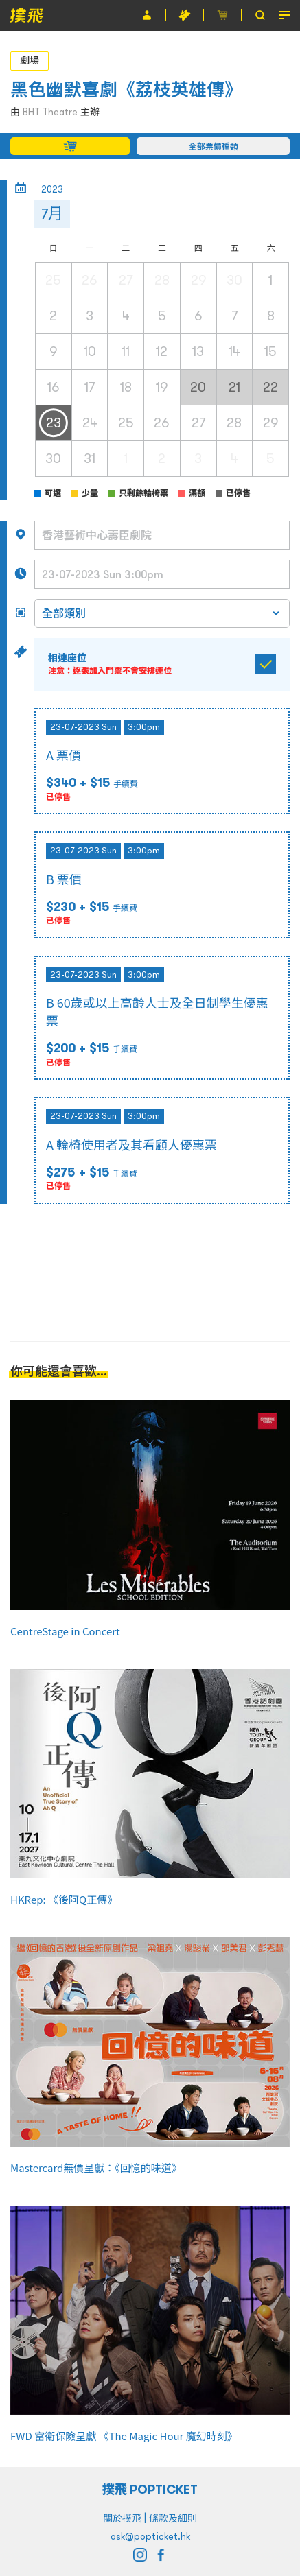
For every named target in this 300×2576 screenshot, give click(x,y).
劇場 (29, 60)
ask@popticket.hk (150, 2536)
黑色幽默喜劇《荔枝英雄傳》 (126, 89)
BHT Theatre (50, 112)
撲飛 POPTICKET (150, 2489)
